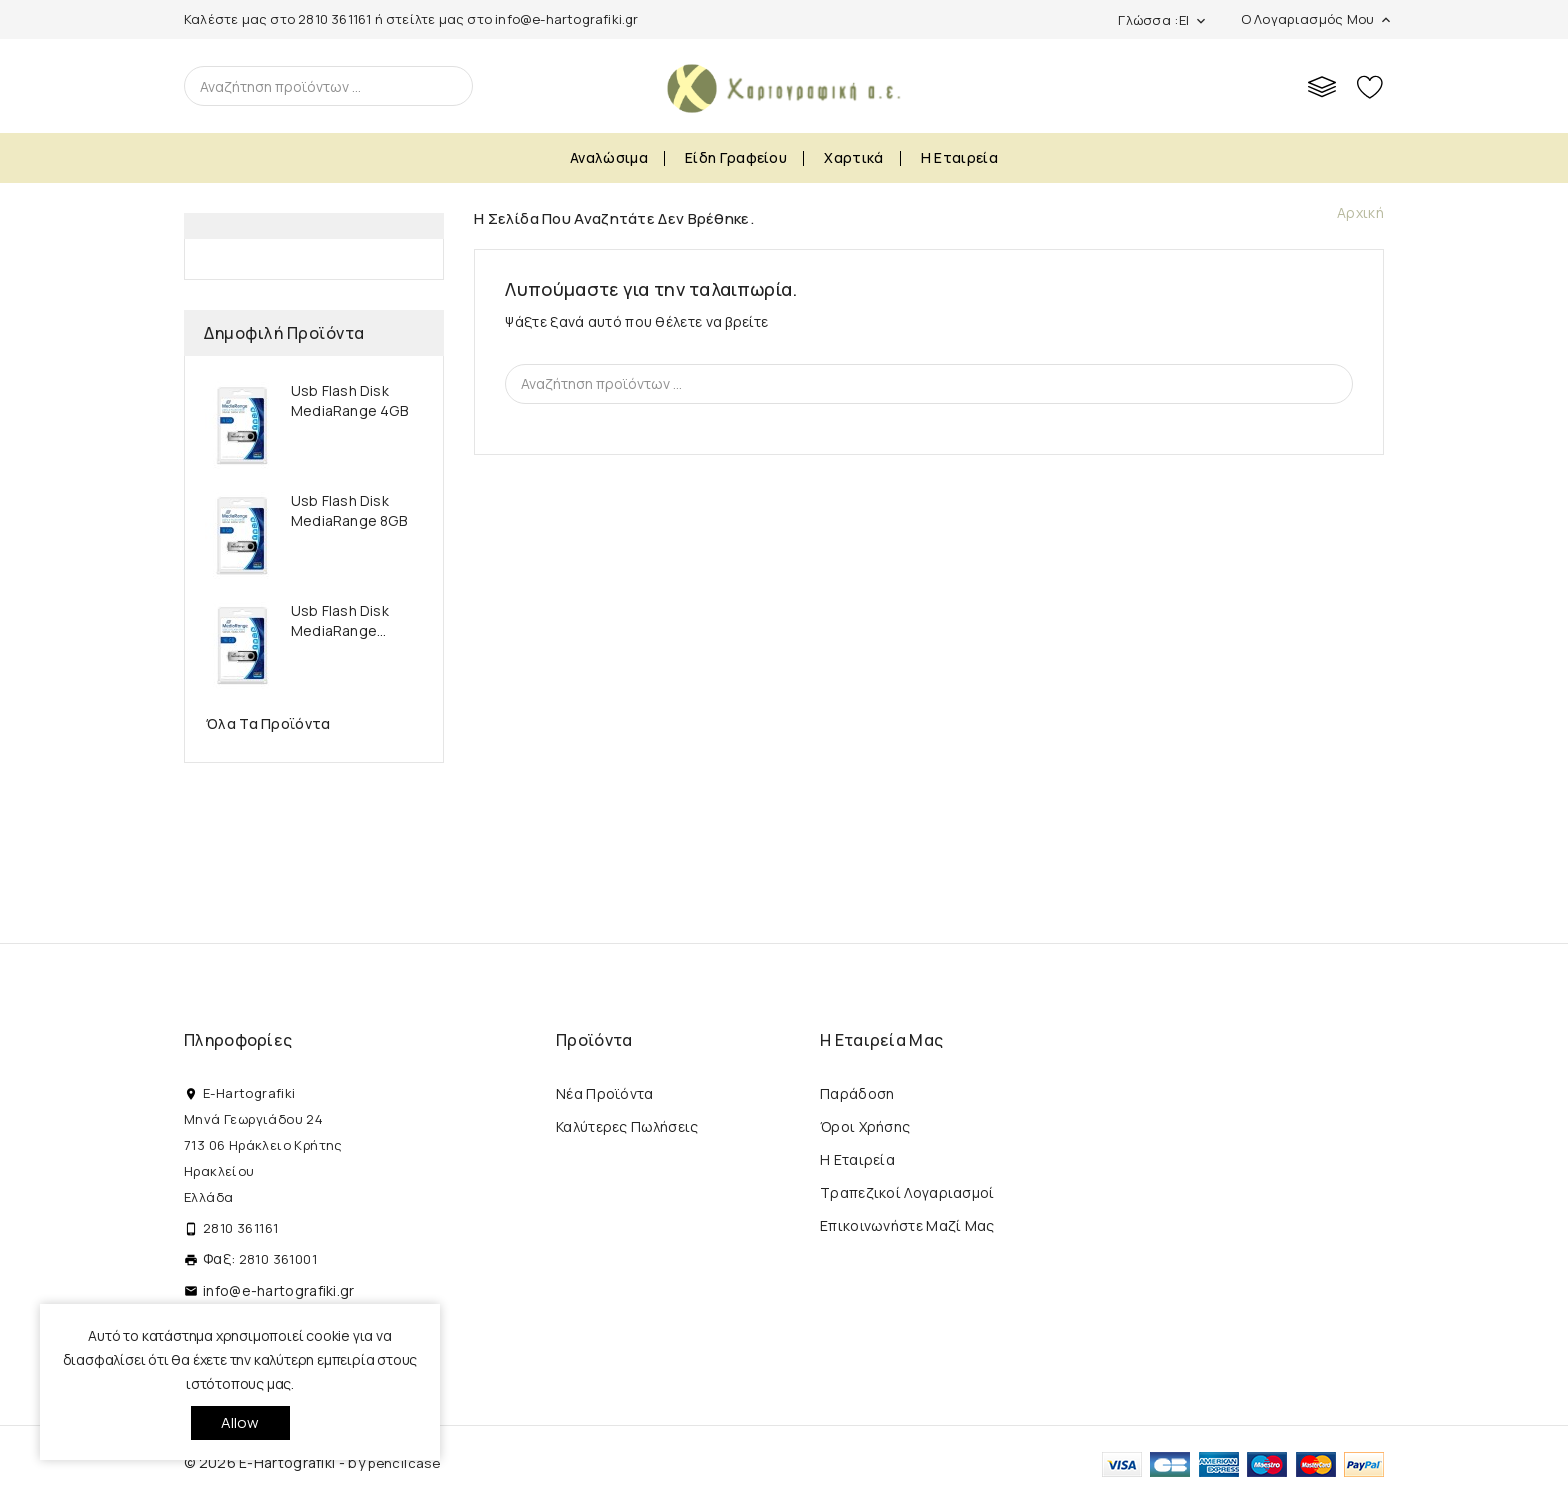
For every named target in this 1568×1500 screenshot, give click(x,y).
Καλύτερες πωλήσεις (627, 1126)
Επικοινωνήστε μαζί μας (907, 1225)
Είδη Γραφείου (736, 157)
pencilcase (404, 1463)
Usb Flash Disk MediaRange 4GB (349, 400)
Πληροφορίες (238, 1040)
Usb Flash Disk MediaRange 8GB (349, 510)
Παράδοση (857, 1093)
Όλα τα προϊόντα (268, 723)
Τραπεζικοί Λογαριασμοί (907, 1192)
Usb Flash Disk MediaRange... (340, 620)
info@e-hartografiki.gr (566, 19)
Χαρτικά (853, 157)
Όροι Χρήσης (865, 1126)
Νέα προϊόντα (605, 1093)
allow (240, 1422)
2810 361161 (334, 19)
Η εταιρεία (959, 157)
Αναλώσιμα (609, 157)
